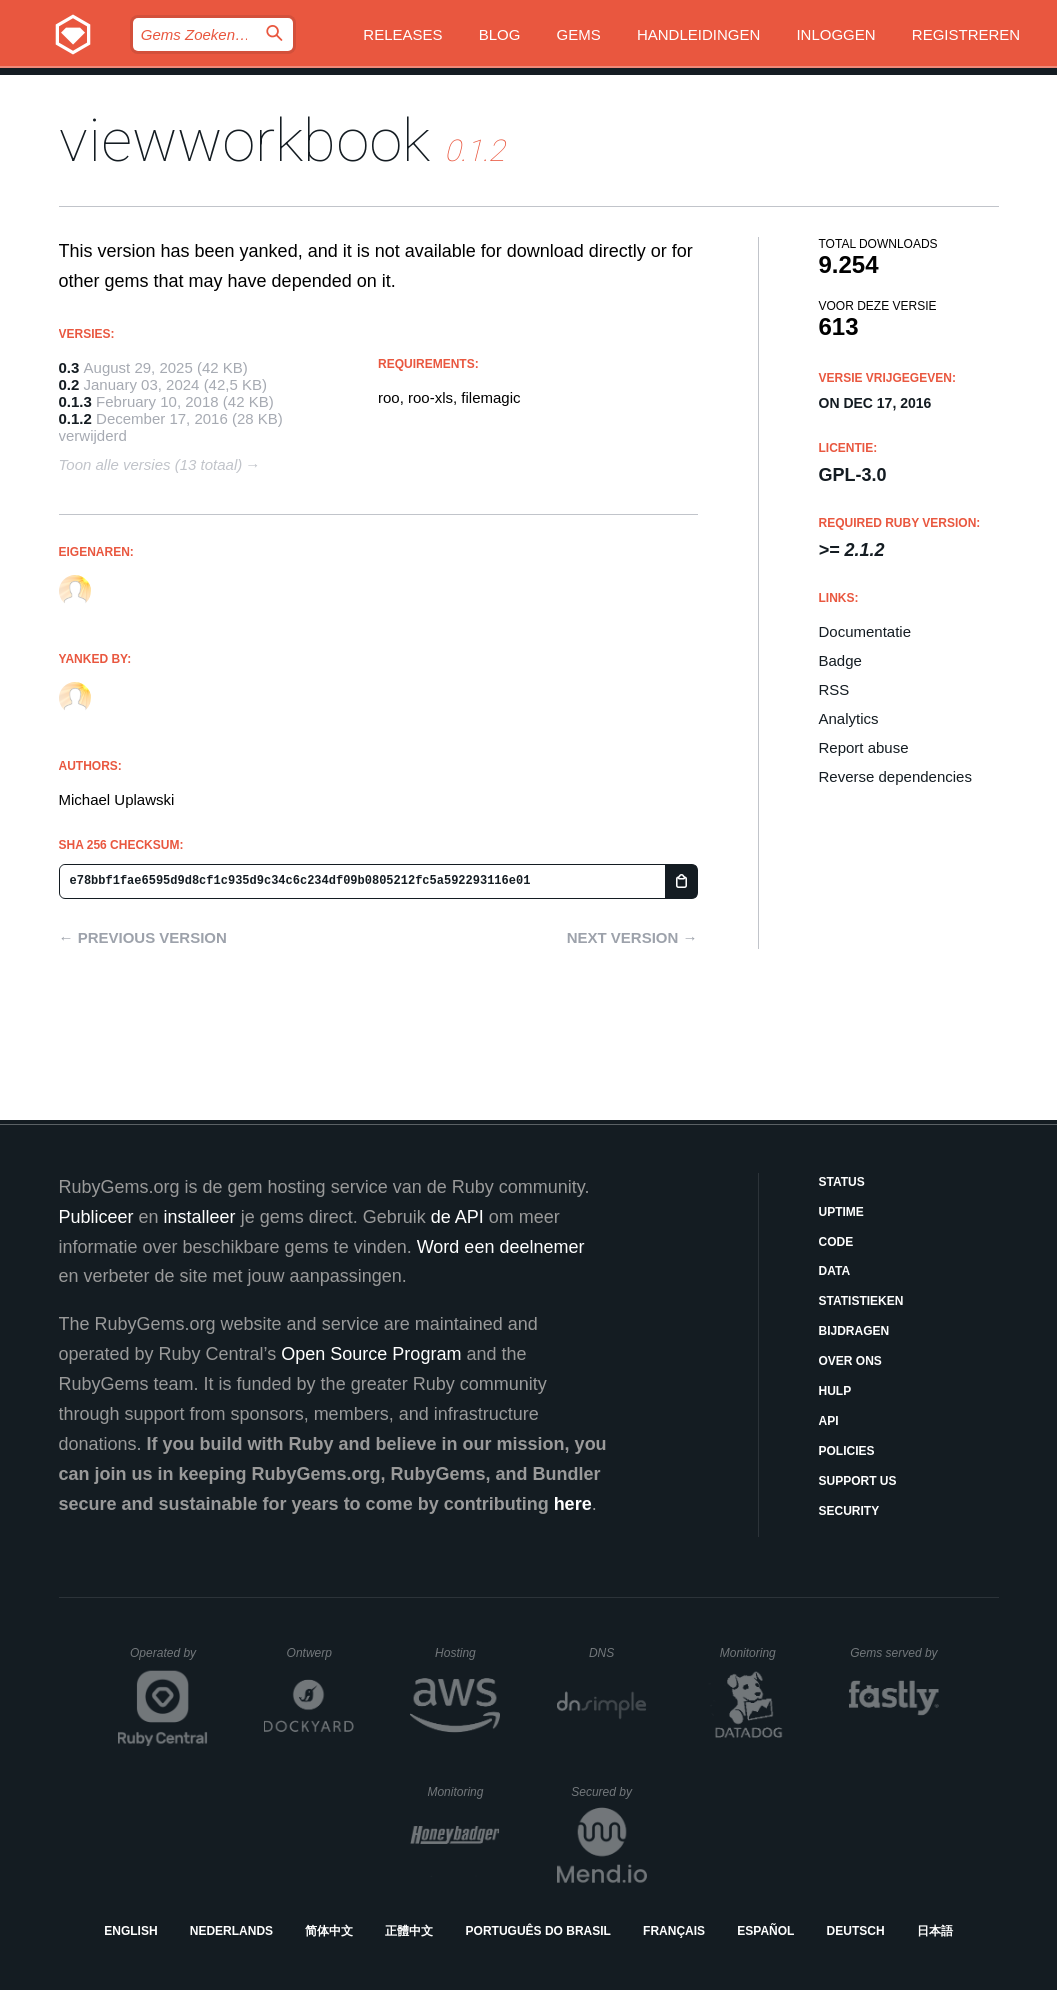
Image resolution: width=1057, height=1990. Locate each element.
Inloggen (835, 34)
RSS (834, 689)
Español (765, 1931)
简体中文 (329, 1931)
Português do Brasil (538, 1931)
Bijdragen (854, 1331)
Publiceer (96, 1217)
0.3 (69, 367)
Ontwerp (321, 1653)
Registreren (966, 34)
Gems (579, 34)
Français (674, 1931)
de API (457, 1217)
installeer (200, 1217)
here (573, 1504)
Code (836, 1242)
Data (835, 1271)
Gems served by (894, 1653)
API (829, 1421)
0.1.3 (75, 401)
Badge (840, 660)
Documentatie (865, 631)
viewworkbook (244, 140)
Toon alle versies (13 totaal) (151, 464)
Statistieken (861, 1301)
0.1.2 (75, 418)
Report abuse (864, 747)
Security (849, 1511)
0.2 (69, 384)
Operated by (169, 1660)
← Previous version (143, 937)
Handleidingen (698, 34)
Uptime (841, 1212)
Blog (500, 34)
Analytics (849, 718)
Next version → (632, 937)
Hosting (467, 1653)
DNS (618, 1653)
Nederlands (231, 1931)
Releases (402, 34)
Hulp (835, 1391)
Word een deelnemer (501, 1247)
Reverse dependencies (895, 776)
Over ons (850, 1361)
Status (842, 1182)
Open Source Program (371, 1354)
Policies (847, 1451)
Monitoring (756, 1653)
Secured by (608, 1792)
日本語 (935, 1931)
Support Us (858, 1481)
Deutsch (856, 1931)
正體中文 (409, 1931)
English (130, 1931)
